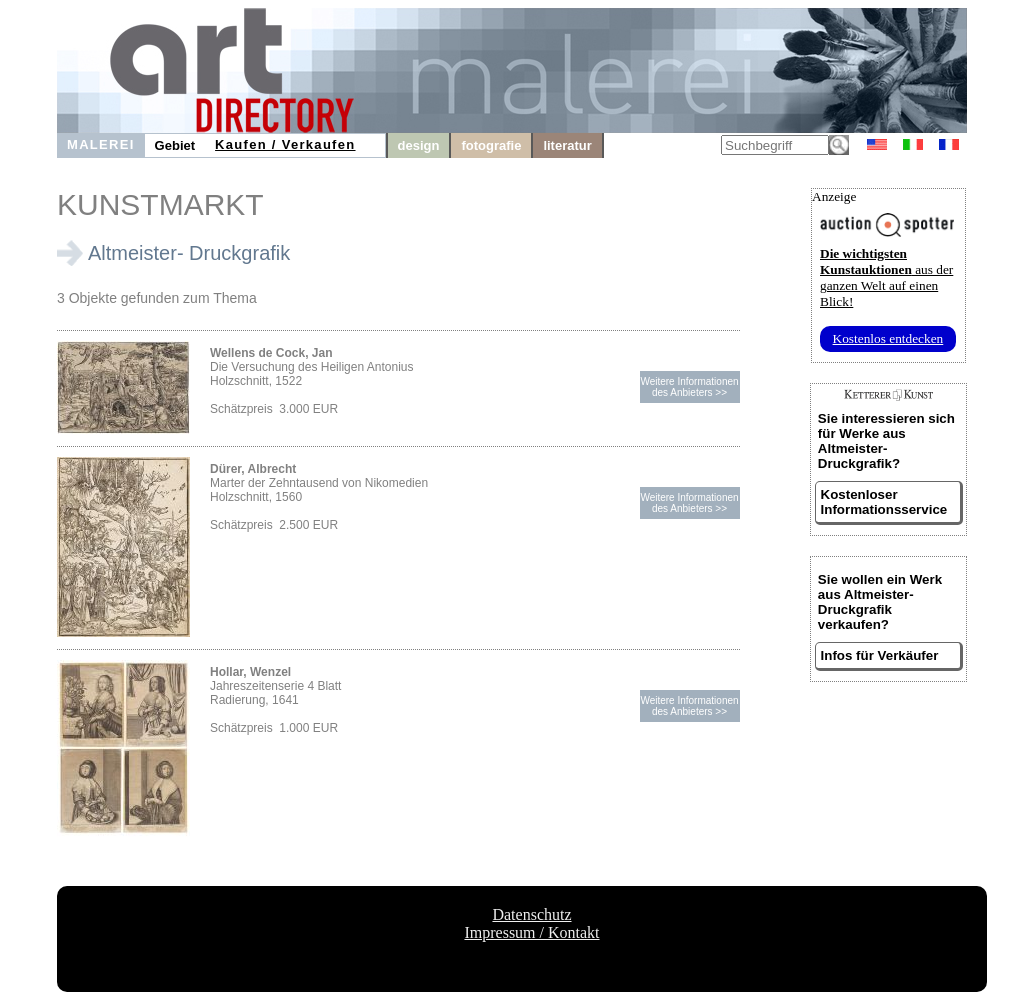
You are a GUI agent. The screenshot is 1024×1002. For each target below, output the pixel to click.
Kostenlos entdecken (888, 338)
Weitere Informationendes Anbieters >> (689, 387)
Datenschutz (531, 914)
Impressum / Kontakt (531, 932)
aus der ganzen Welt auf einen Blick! (886, 277)
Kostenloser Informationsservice (884, 502)
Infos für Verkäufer (880, 655)
